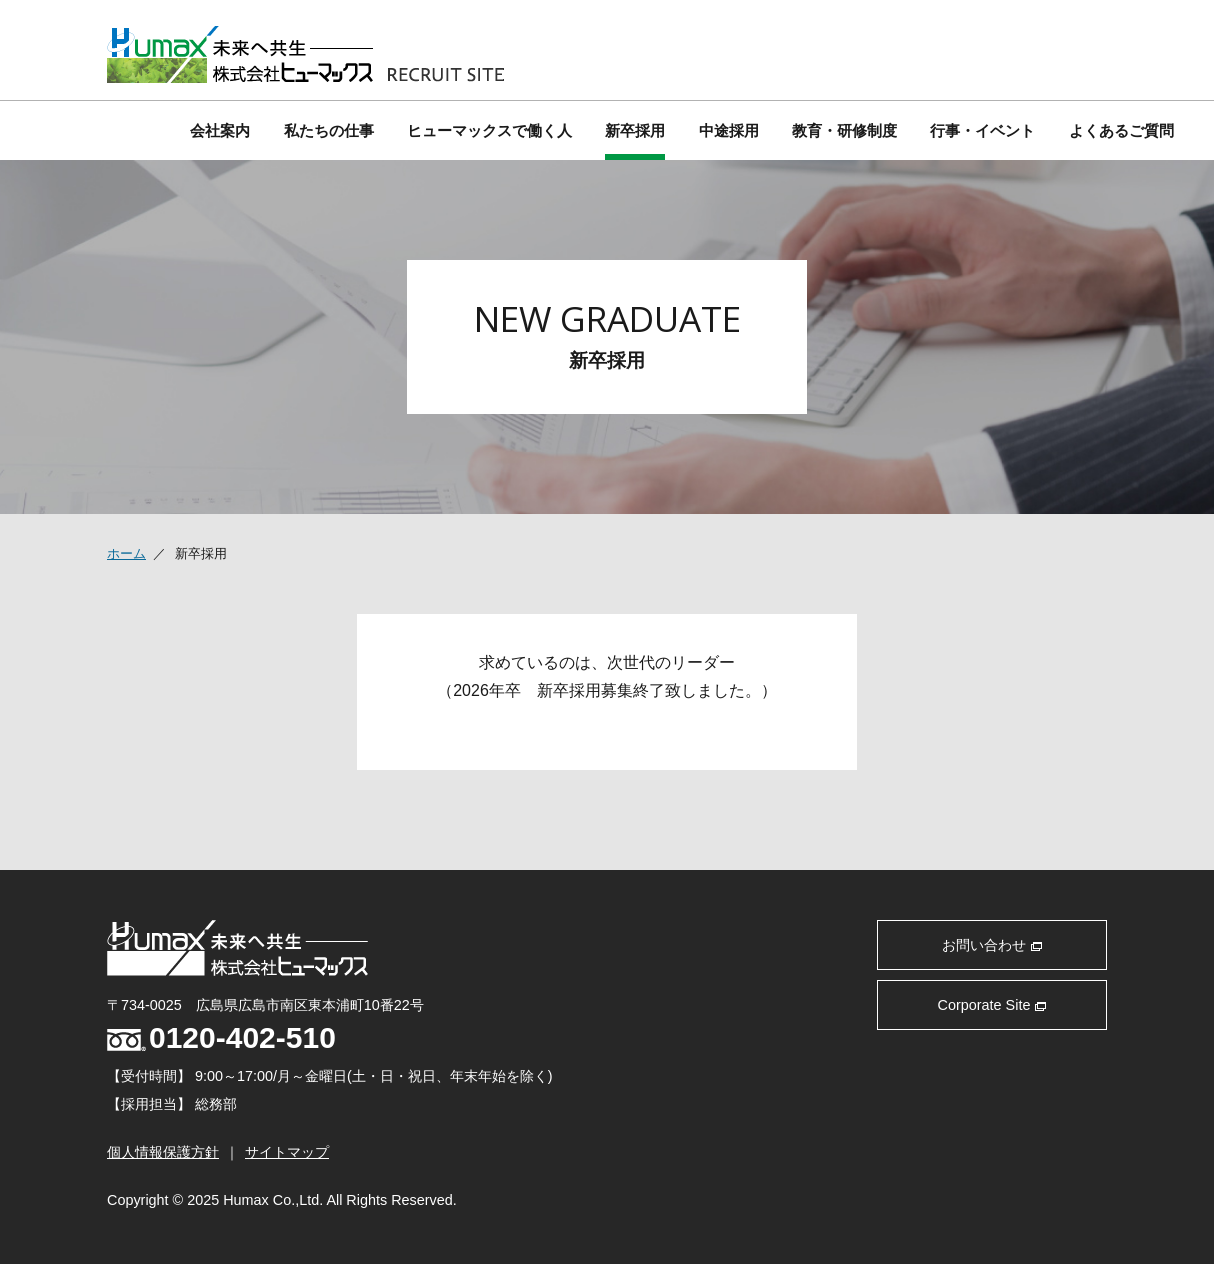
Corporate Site (992, 1005)
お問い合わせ (992, 945)
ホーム (126, 553)
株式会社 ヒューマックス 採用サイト (305, 54)
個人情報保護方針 (163, 1152)
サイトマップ (287, 1152)
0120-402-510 (221, 1038)
